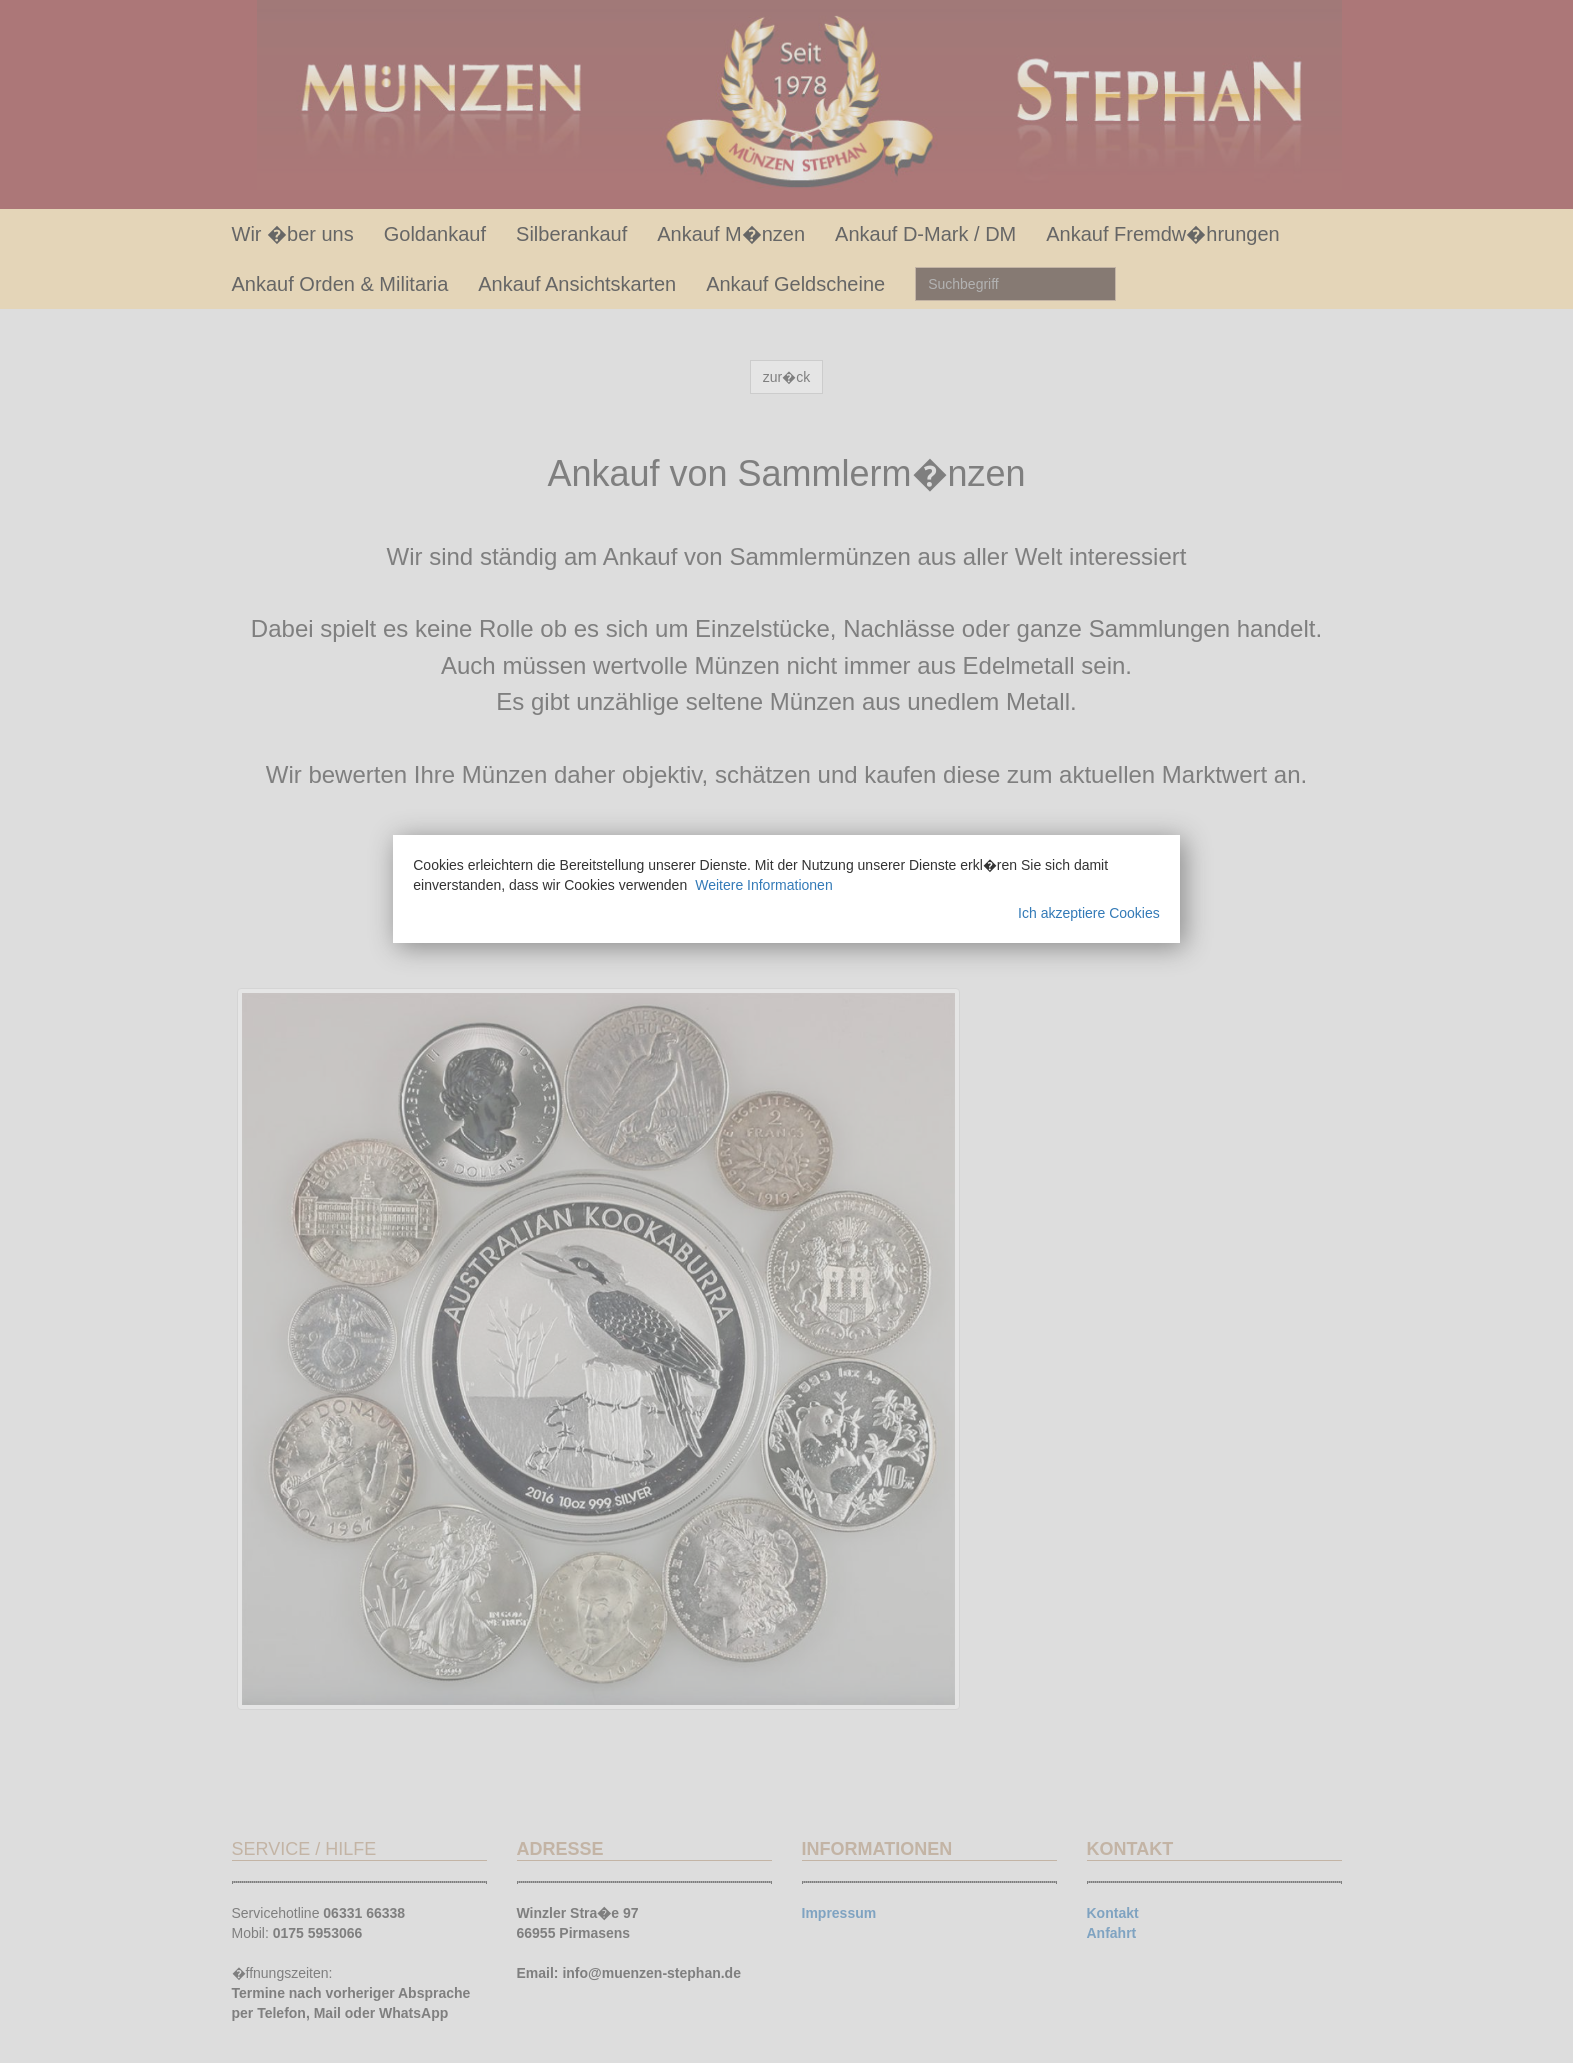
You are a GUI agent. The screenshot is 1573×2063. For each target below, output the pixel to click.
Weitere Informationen (763, 885)
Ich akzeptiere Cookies (1089, 913)
